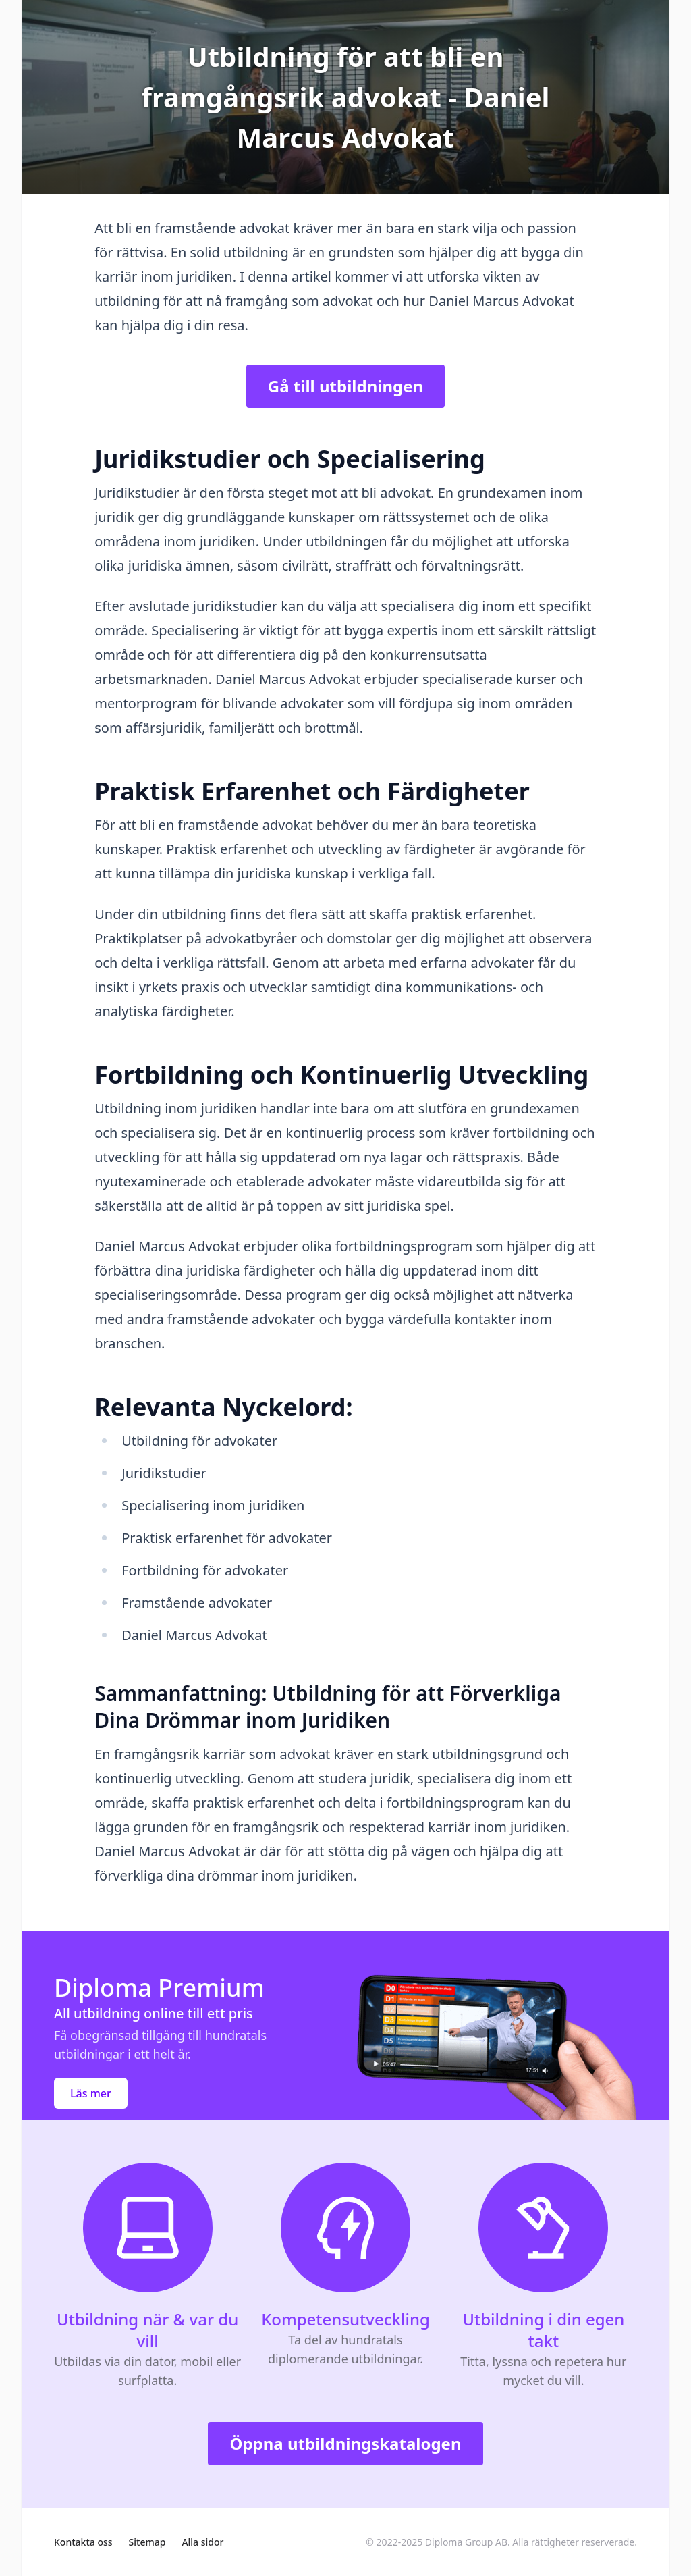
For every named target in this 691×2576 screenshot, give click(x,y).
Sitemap (147, 2541)
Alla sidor (202, 2541)
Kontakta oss (83, 2541)
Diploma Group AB (466, 2541)
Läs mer (90, 2093)
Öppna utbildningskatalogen (345, 2443)
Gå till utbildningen (345, 386)
